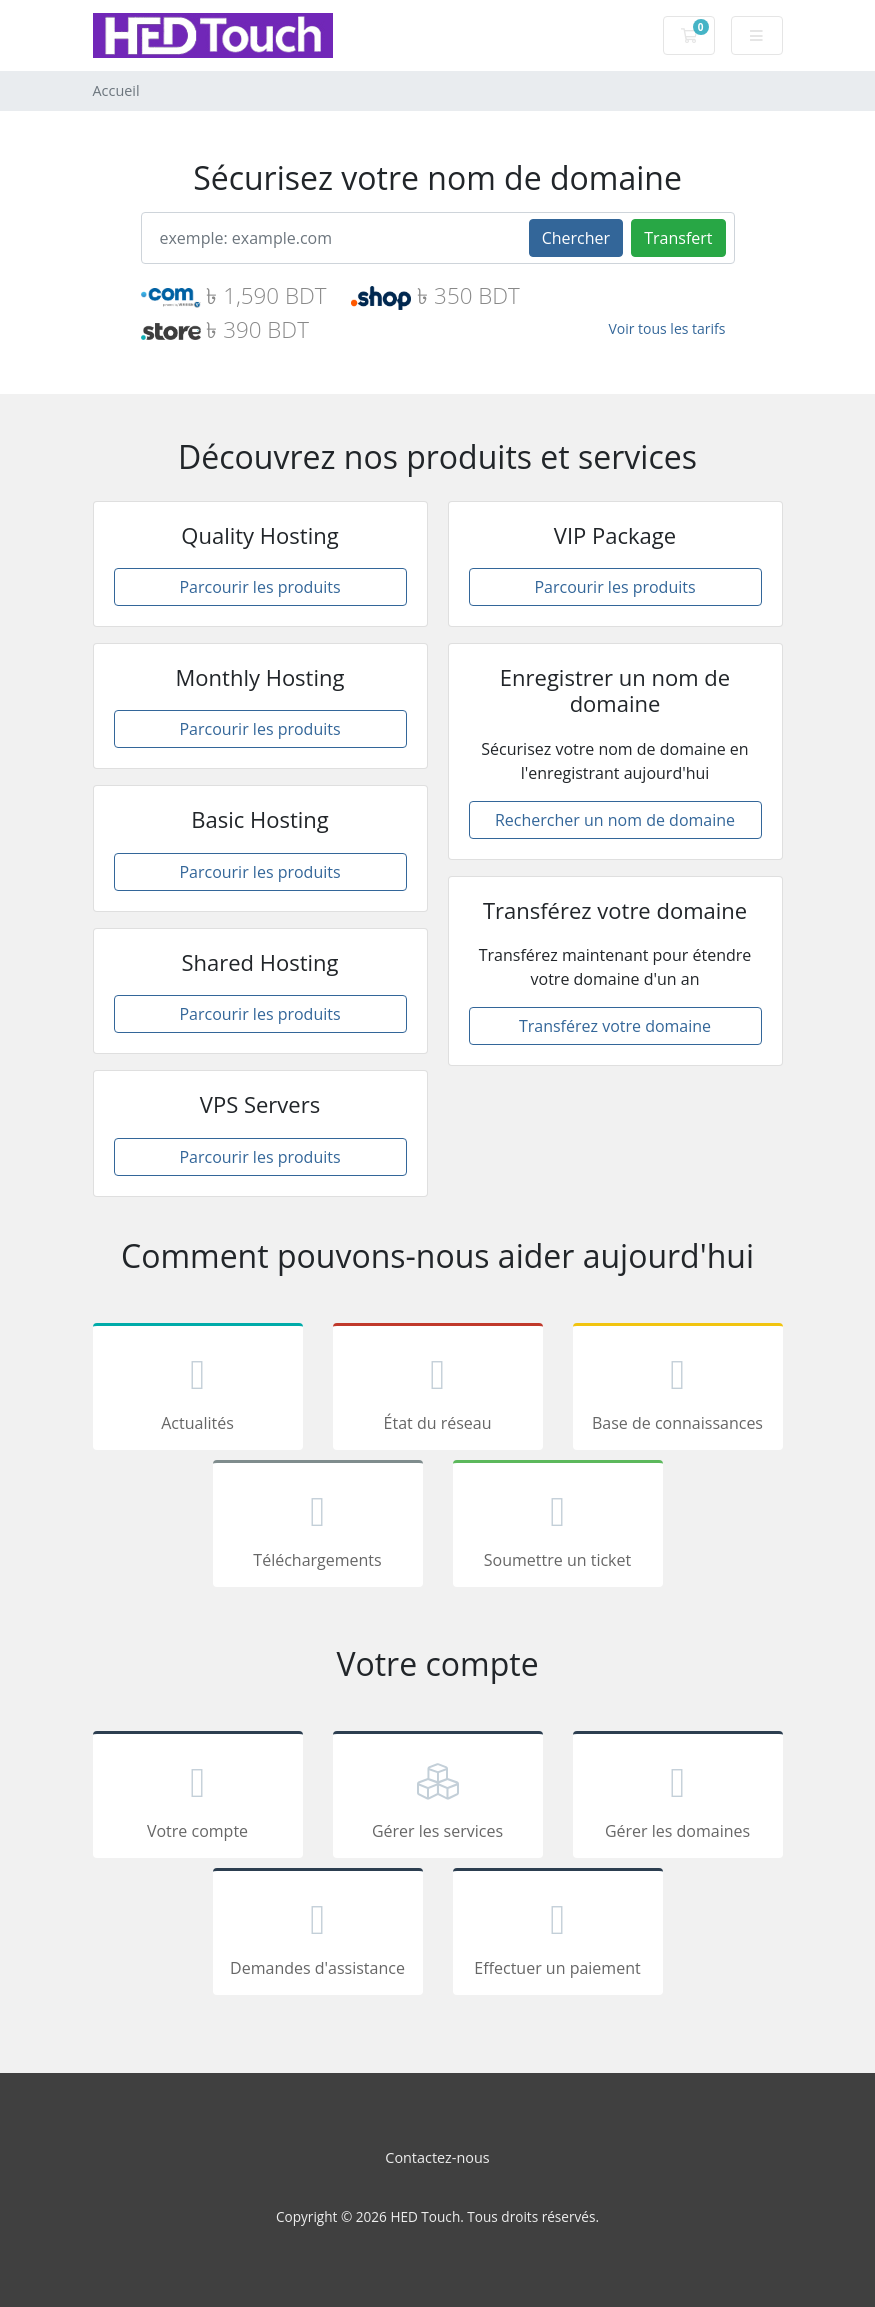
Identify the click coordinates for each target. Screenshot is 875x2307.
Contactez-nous (437, 2157)
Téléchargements (318, 1527)
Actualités (198, 1390)
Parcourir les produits (259, 587)
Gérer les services (438, 1798)
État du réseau (438, 1390)
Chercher (576, 238)
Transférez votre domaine (615, 1026)
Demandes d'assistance (318, 1935)
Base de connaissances (678, 1390)
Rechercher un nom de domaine (615, 820)
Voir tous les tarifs (666, 328)
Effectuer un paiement (558, 1935)
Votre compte (198, 1798)
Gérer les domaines (678, 1798)
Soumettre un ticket (558, 1527)
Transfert (678, 238)
